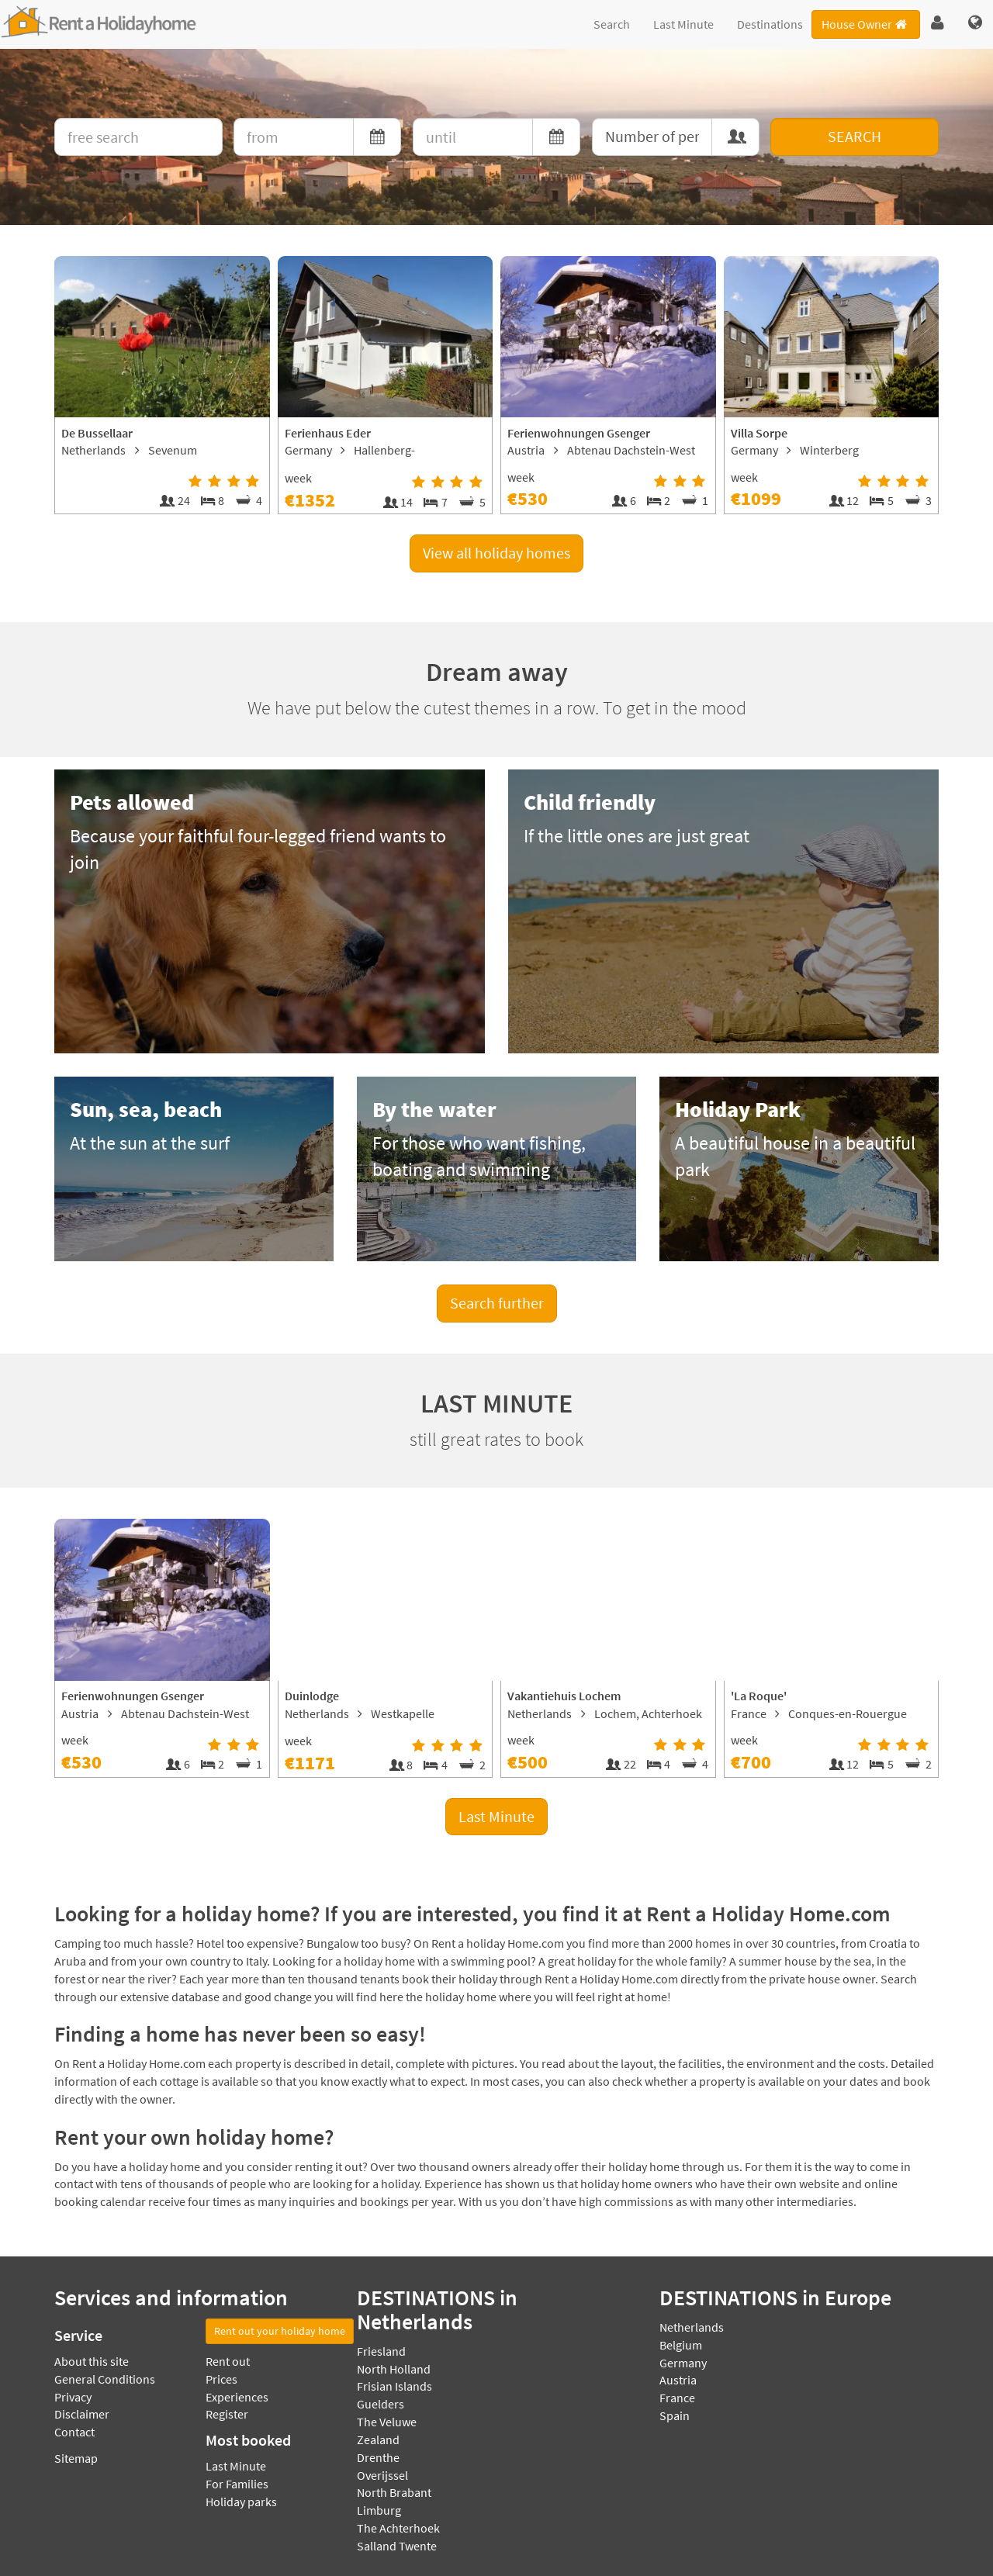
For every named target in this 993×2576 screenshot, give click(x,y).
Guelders (380, 2404)
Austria (678, 2380)
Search (611, 24)
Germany (683, 2362)
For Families (237, 2483)
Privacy (73, 2397)
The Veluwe (387, 2421)
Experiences (237, 2397)
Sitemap (76, 2458)
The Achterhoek (398, 2528)
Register (227, 2414)
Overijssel (382, 2475)
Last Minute (683, 24)
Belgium (680, 2345)
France (677, 2397)
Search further (497, 1302)
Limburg (379, 2510)
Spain (674, 2415)
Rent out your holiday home (279, 2331)
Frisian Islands (394, 2386)
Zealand (378, 2439)
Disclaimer (81, 2414)
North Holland (394, 2369)
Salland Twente (397, 2546)
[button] (937, 23)
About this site (91, 2361)
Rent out (228, 2361)
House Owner (865, 24)
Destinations (770, 24)
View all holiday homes (496, 552)
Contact (74, 2431)
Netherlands (691, 2327)
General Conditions (104, 2379)
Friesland (381, 2351)
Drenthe (378, 2457)
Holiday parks (241, 2501)
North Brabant (394, 2492)
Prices (221, 2379)
